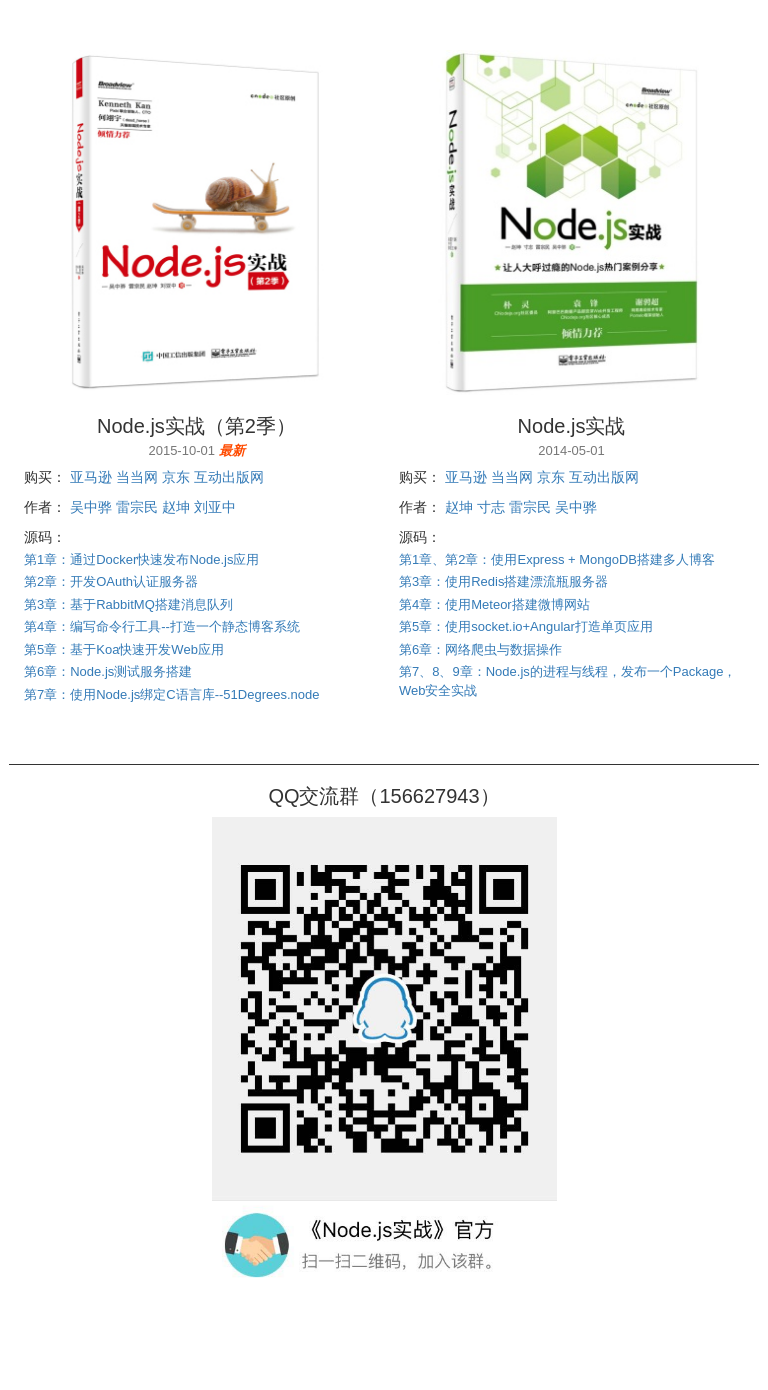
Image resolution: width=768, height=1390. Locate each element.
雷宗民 (137, 507)
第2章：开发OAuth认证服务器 (111, 581)
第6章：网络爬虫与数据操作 (480, 649)
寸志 (491, 507)
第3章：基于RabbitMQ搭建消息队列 (128, 604)
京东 (176, 477)
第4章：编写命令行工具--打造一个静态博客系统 (162, 626)
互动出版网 (229, 477)
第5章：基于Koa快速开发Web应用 (124, 649)
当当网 (137, 477)
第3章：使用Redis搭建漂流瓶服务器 (503, 581)
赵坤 (176, 507)
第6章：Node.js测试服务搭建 (108, 671)
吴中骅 (91, 507)
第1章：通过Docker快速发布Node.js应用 (142, 559)
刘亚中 (215, 507)
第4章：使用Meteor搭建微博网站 (494, 604)
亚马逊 (91, 477)
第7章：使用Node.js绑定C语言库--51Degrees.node (171, 694)
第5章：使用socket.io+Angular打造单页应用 (526, 626)
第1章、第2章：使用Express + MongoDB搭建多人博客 (557, 559)
